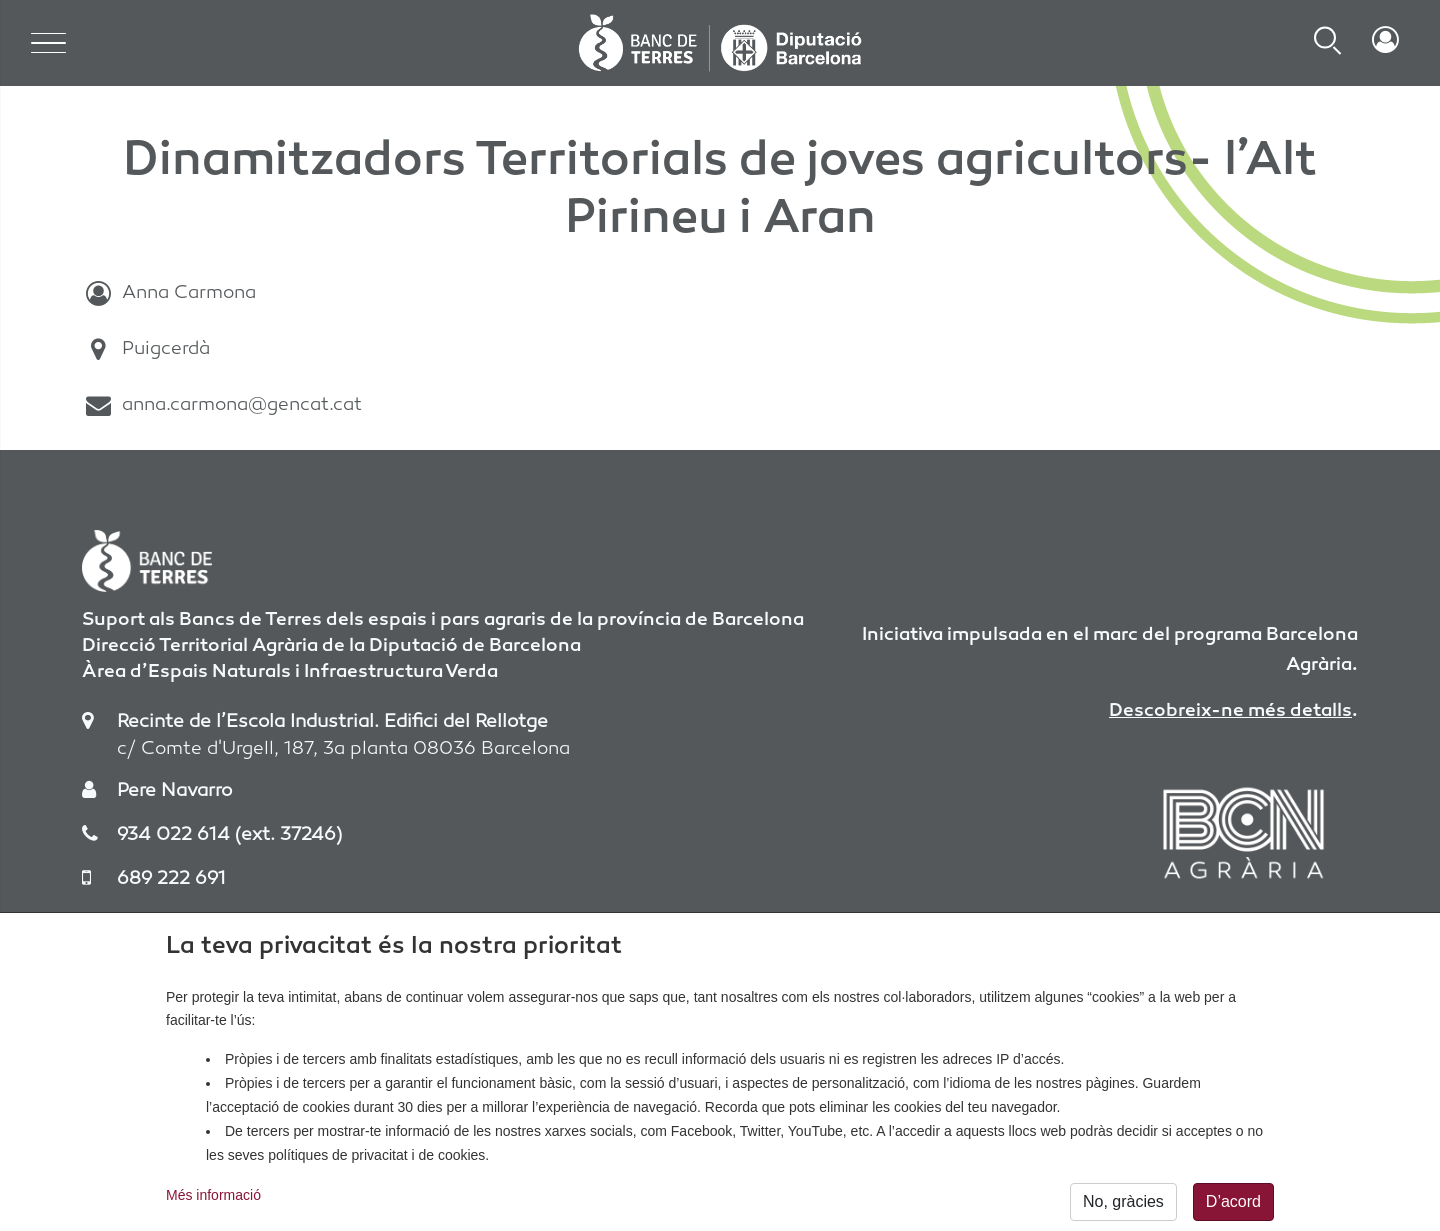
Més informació (213, 1206)
